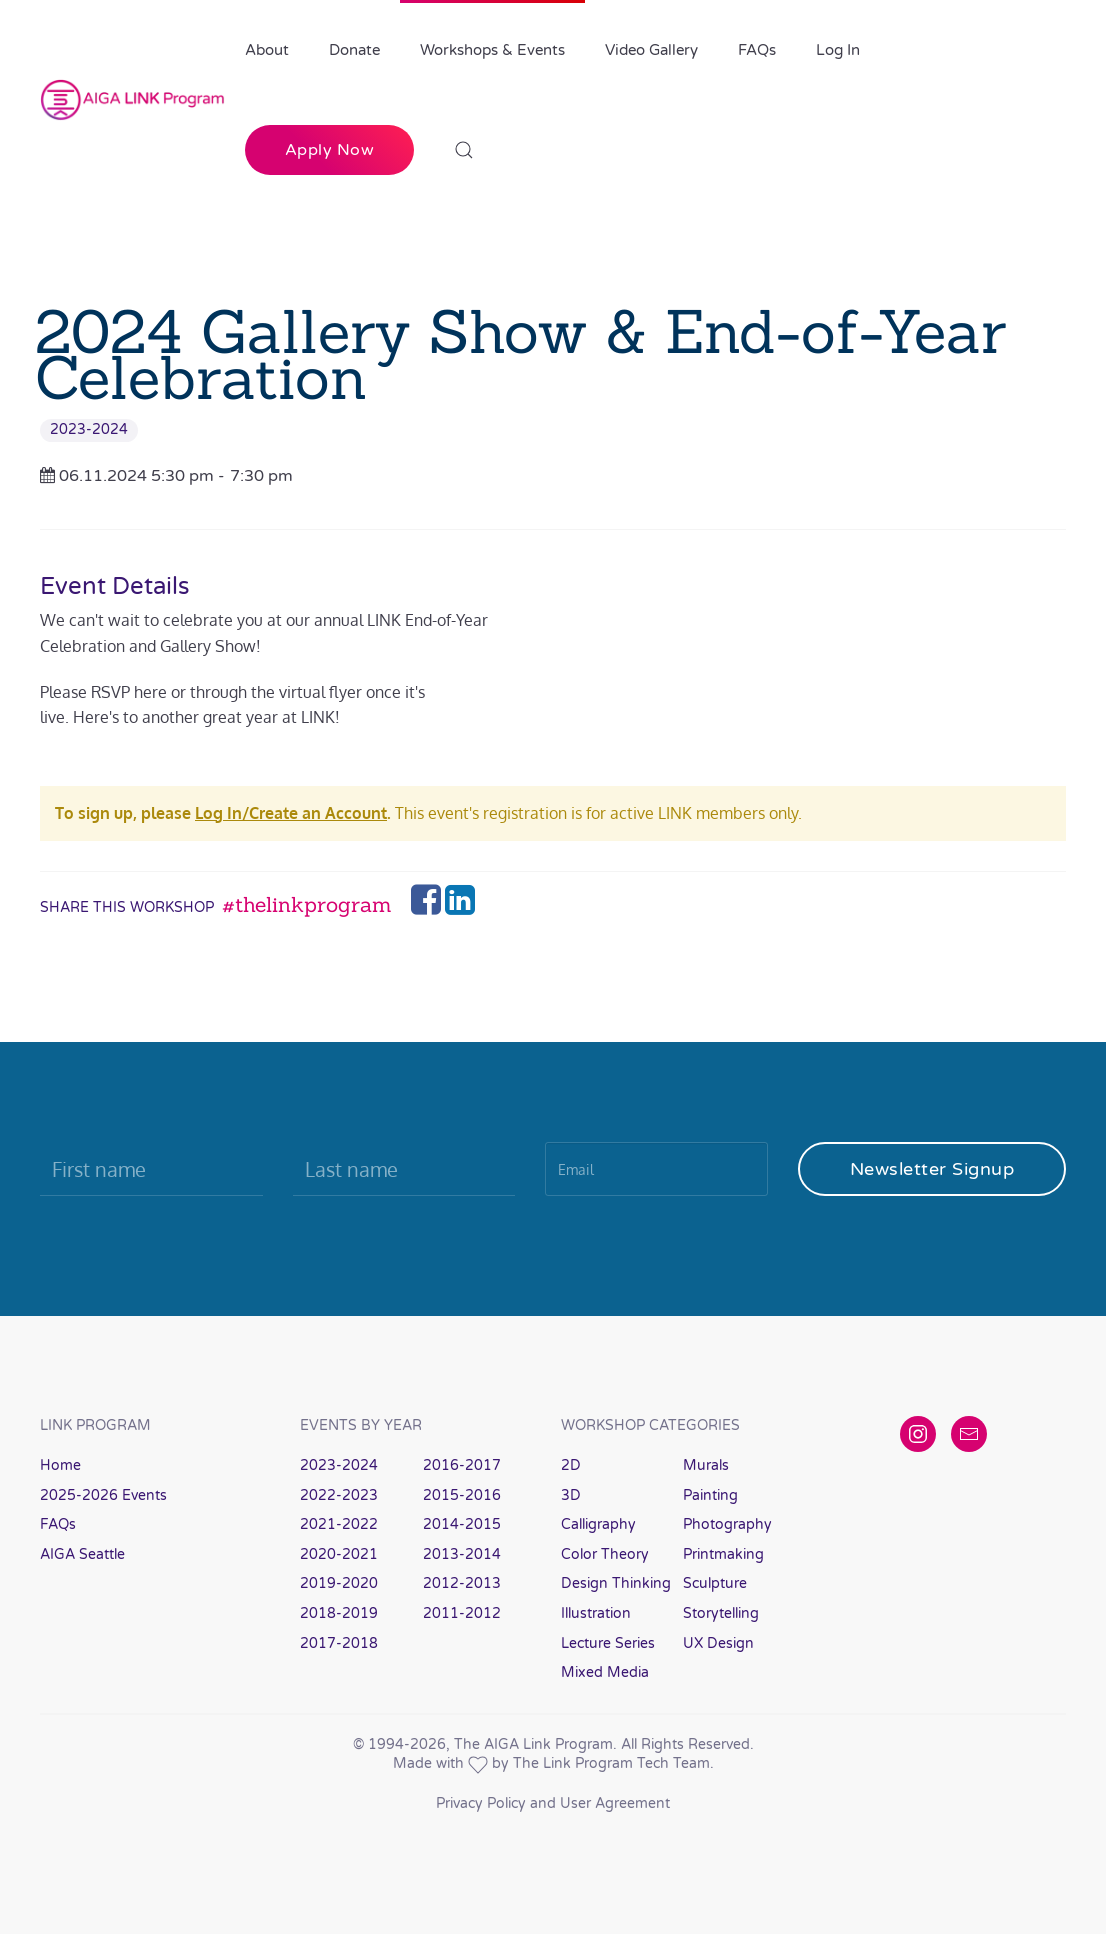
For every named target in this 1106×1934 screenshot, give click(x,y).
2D (571, 1465)
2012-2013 (462, 1583)
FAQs (757, 50)
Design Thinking (616, 1583)
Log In (838, 50)
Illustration (596, 1613)
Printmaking (723, 1554)
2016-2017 (462, 1465)
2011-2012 (462, 1613)
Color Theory (605, 1554)
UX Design (718, 1643)
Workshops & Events (492, 50)
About (267, 50)
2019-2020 (339, 1583)
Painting (710, 1495)
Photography (727, 1524)
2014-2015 (462, 1524)
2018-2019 (339, 1613)
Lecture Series (608, 1643)
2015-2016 (462, 1495)
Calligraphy (598, 1524)
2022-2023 (339, 1495)
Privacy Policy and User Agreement (553, 1803)
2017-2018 (339, 1643)
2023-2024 (89, 429)
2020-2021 (339, 1554)
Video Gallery (651, 50)
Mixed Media (605, 1672)
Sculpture (715, 1583)
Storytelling (721, 1613)
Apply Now (330, 150)
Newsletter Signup (932, 1169)
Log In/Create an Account (291, 813)
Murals (706, 1465)
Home (60, 1465)
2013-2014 (462, 1554)
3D (571, 1495)
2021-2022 (339, 1524)
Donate (354, 50)
